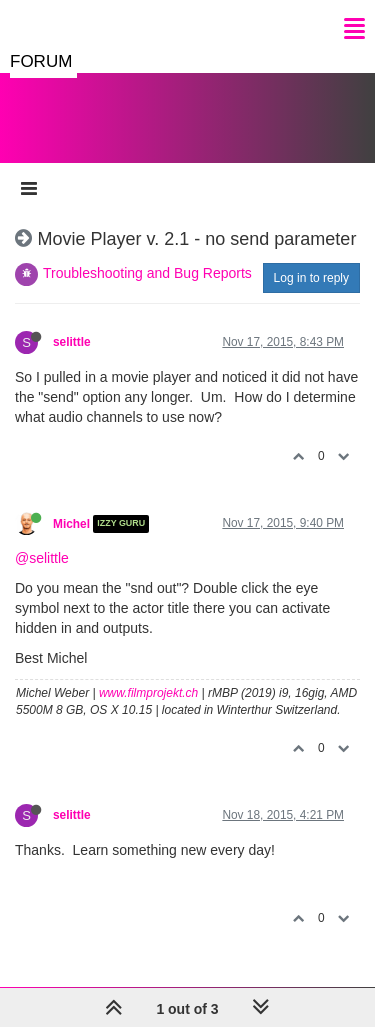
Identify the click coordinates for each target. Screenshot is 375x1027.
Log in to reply (311, 278)
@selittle (42, 558)
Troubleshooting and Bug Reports (147, 273)
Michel (71, 524)
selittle (72, 342)
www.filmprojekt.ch (148, 693)
